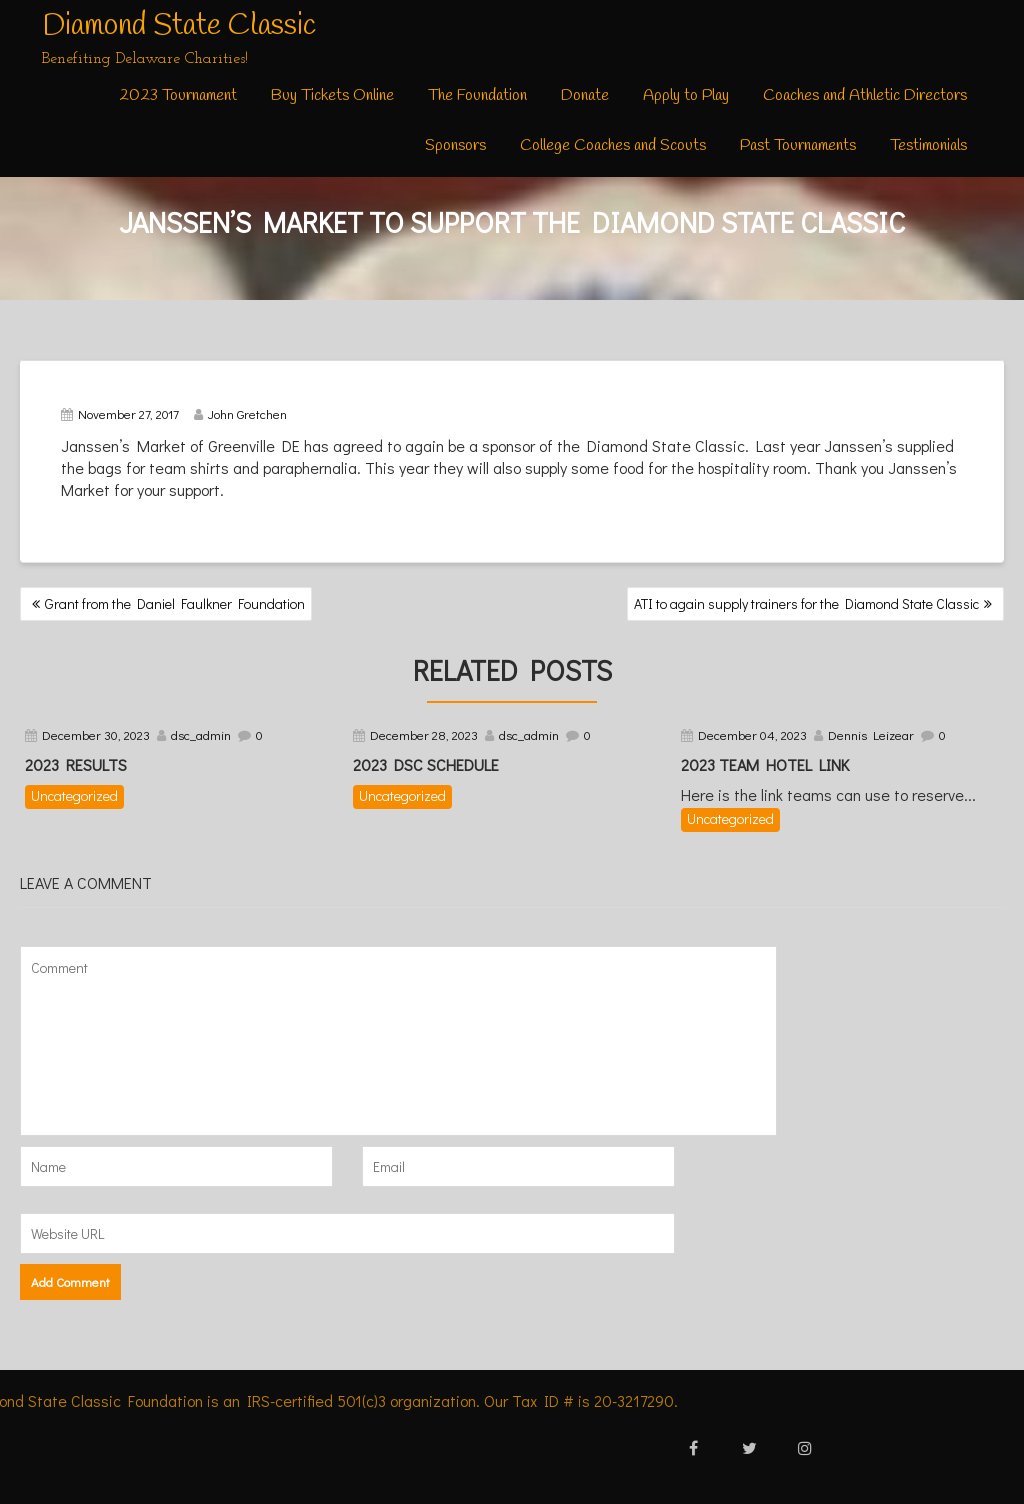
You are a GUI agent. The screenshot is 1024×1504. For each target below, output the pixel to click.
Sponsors (455, 145)
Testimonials (928, 145)
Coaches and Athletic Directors (865, 95)
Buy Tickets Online (332, 95)
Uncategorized (74, 795)
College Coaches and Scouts (613, 145)
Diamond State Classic (179, 26)
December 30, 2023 (96, 734)
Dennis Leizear (871, 734)
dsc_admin (201, 734)
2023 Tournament (178, 95)
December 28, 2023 (424, 734)
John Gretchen (240, 413)
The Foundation (477, 95)
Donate (585, 95)
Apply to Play (686, 95)
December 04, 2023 (752, 734)
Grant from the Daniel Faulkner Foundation (175, 603)
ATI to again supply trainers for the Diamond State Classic (806, 603)
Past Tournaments (798, 145)
